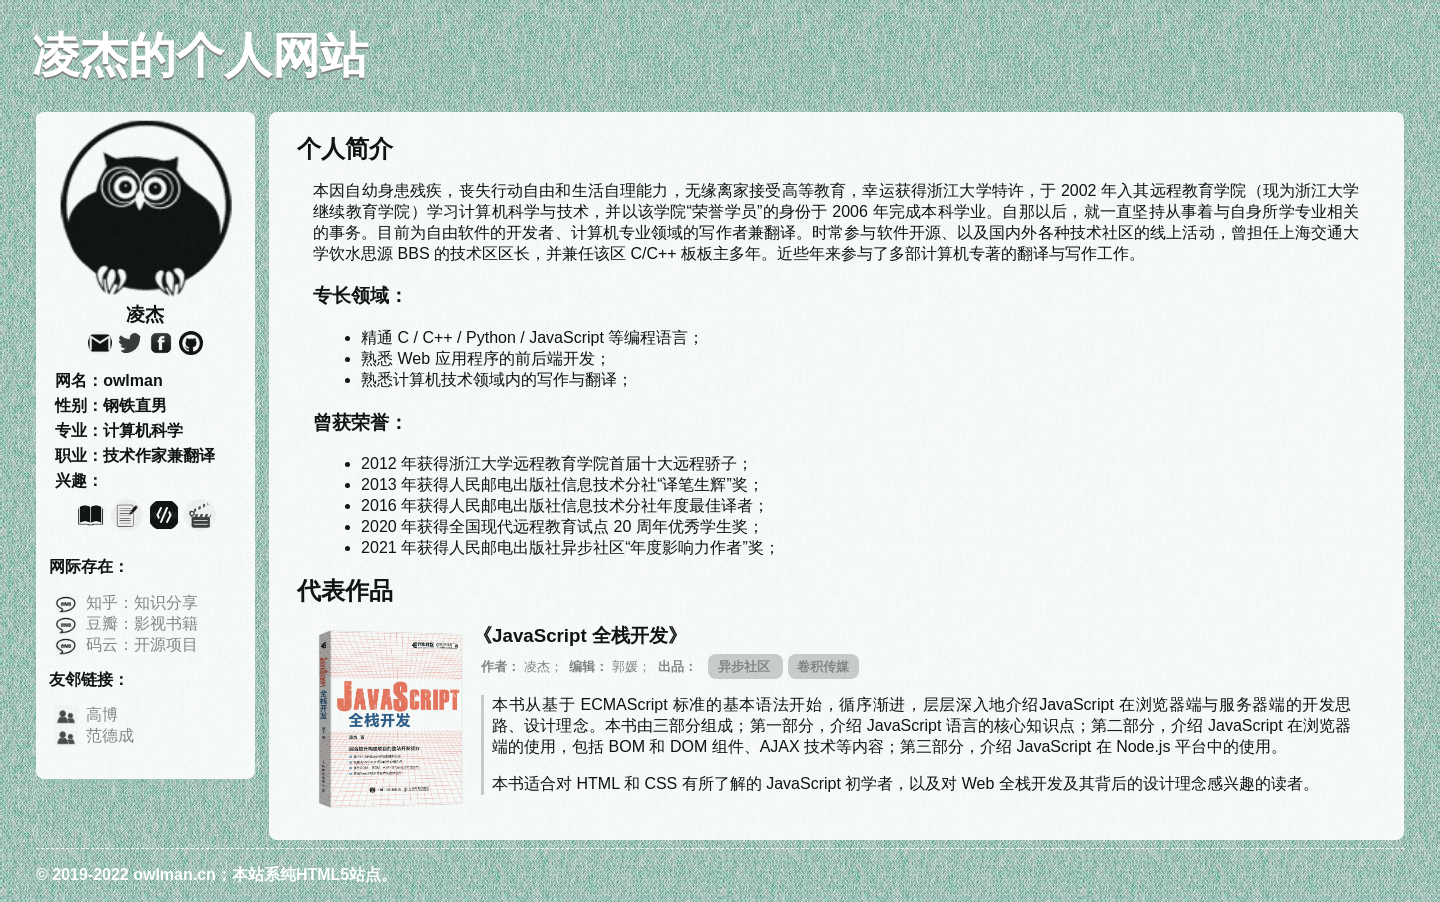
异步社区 (746, 666)
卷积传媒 (823, 666)
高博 (102, 714)
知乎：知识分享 (142, 602)
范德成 (110, 735)
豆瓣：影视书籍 (142, 623)
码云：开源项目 (142, 644)
